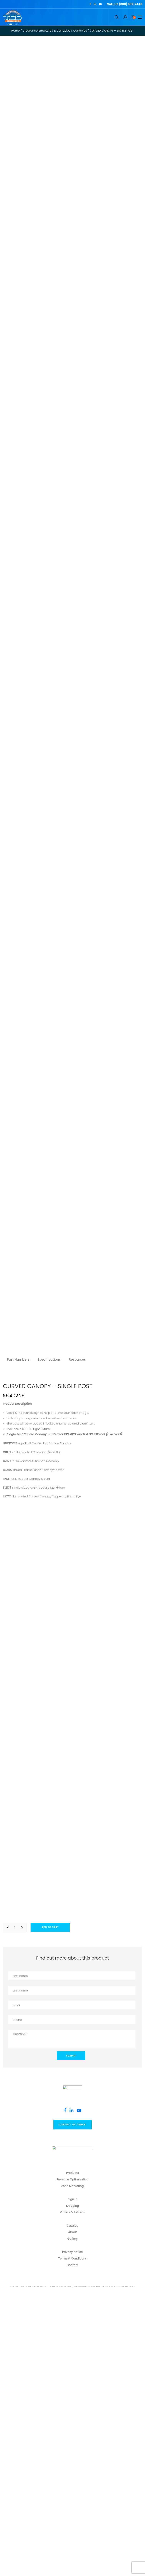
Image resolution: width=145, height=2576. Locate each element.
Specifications (49, 2039)
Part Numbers (18, 2039)
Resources (77, 2039)
